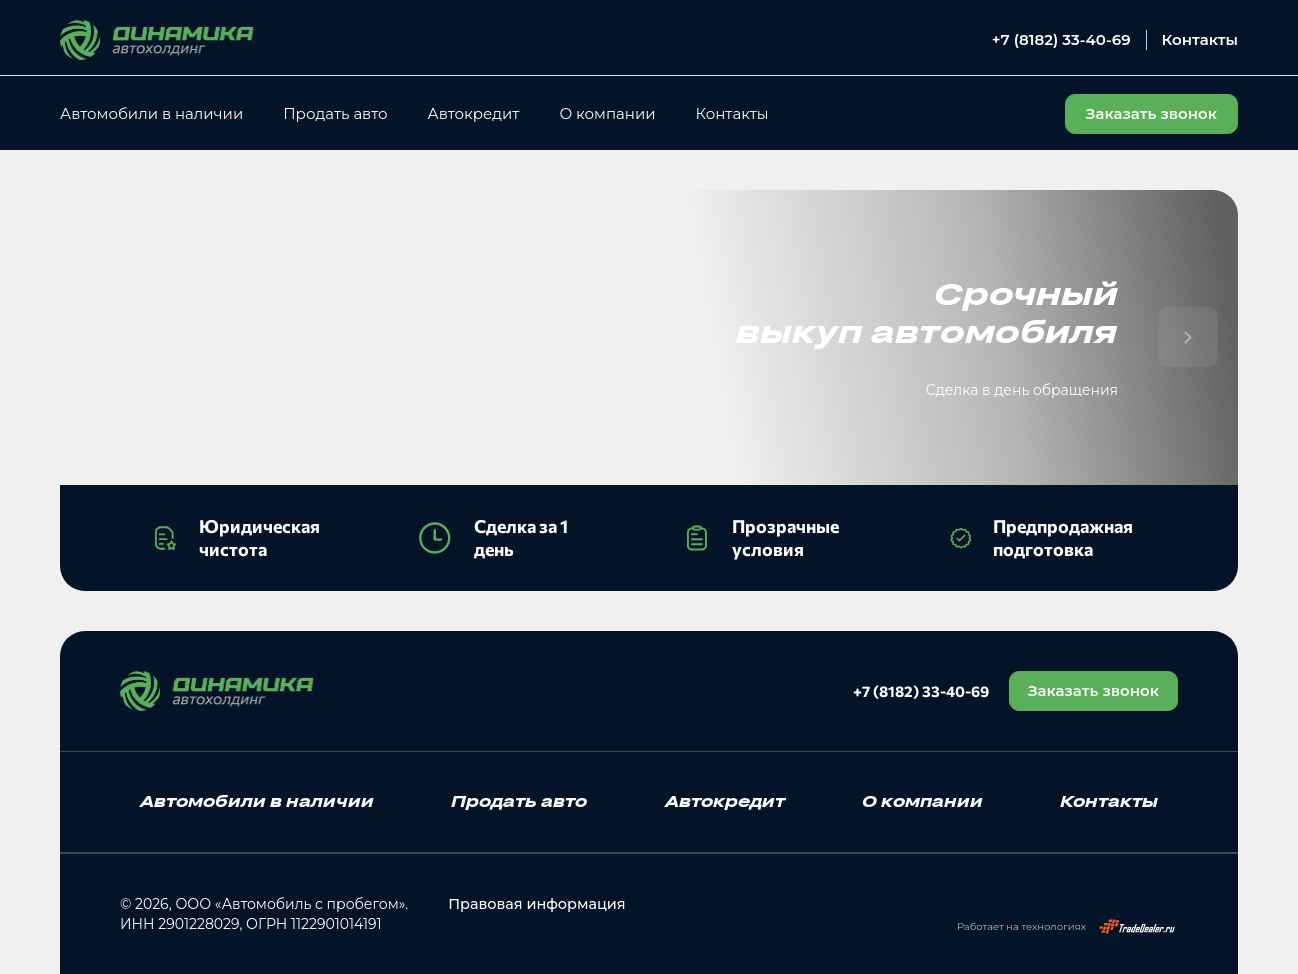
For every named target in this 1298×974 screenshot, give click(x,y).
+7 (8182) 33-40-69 (1061, 39)
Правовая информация (533, 904)
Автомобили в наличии (151, 113)
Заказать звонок (1091, 690)
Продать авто (335, 113)
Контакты (1200, 39)
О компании (607, 113)
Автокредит (474, 113)
